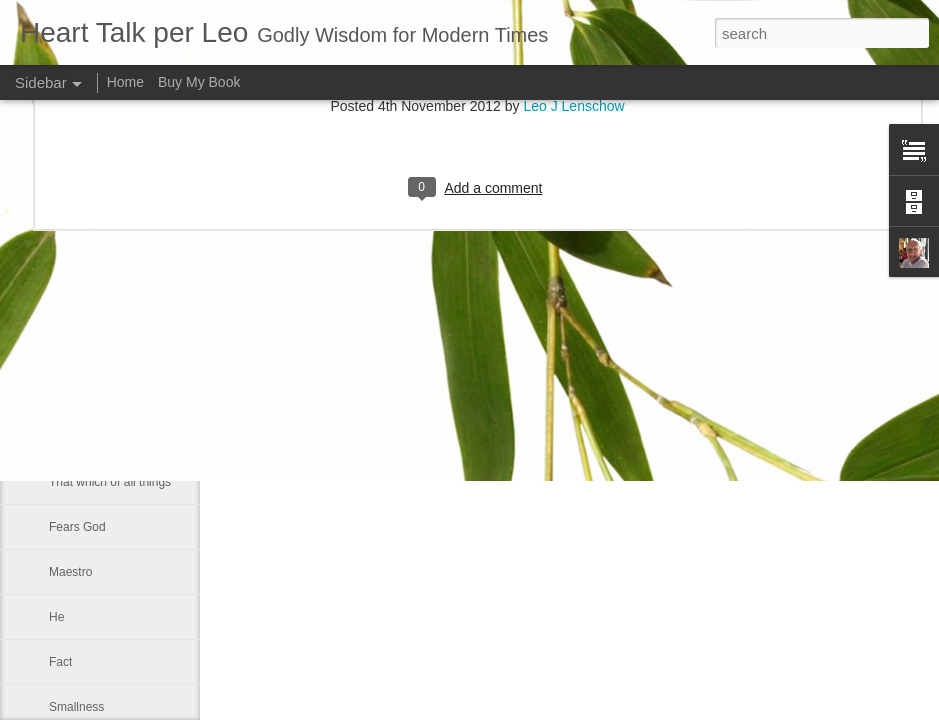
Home (125, 82)
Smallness (76, 707)
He (56, 617)
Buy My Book (199, 82)
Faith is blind (82, 392)
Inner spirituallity (92, 347)
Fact (60, 662)
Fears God (77, 527)
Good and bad (87, 437)
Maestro (70, 572)
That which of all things (110, 482)
